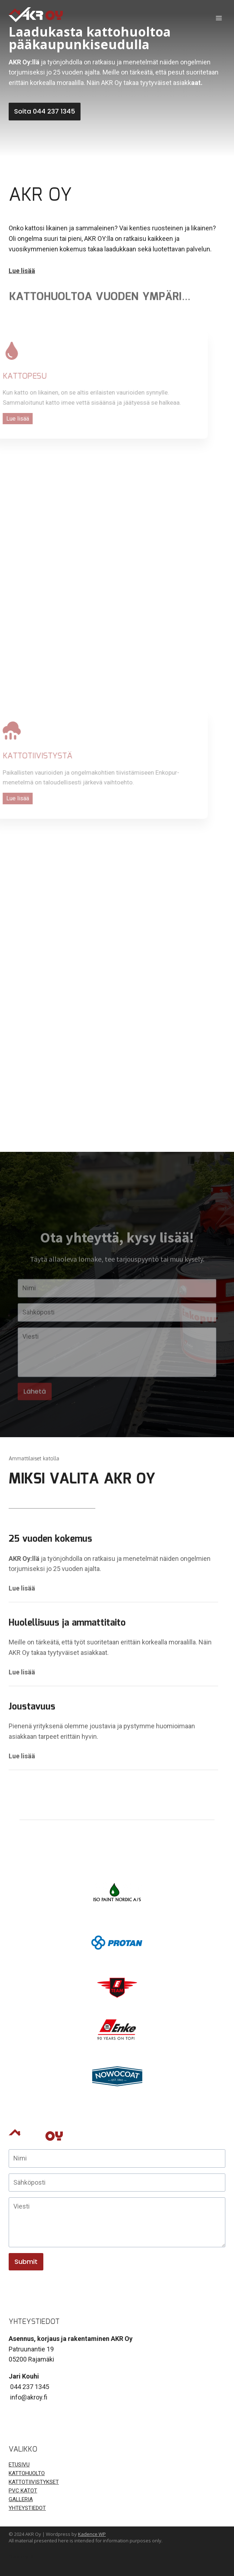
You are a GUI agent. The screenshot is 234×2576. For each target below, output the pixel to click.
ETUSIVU (19, 2464)
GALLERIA (21, 2499)
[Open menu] (218, 18)
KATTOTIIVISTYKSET (34, 2482)
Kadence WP (92, 2534)
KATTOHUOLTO (27, 2473)
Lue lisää (22, 1588)
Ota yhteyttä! (21, 2556)
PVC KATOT (23, 2490)
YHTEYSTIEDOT (27, 2508)
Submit (26, 2261)
